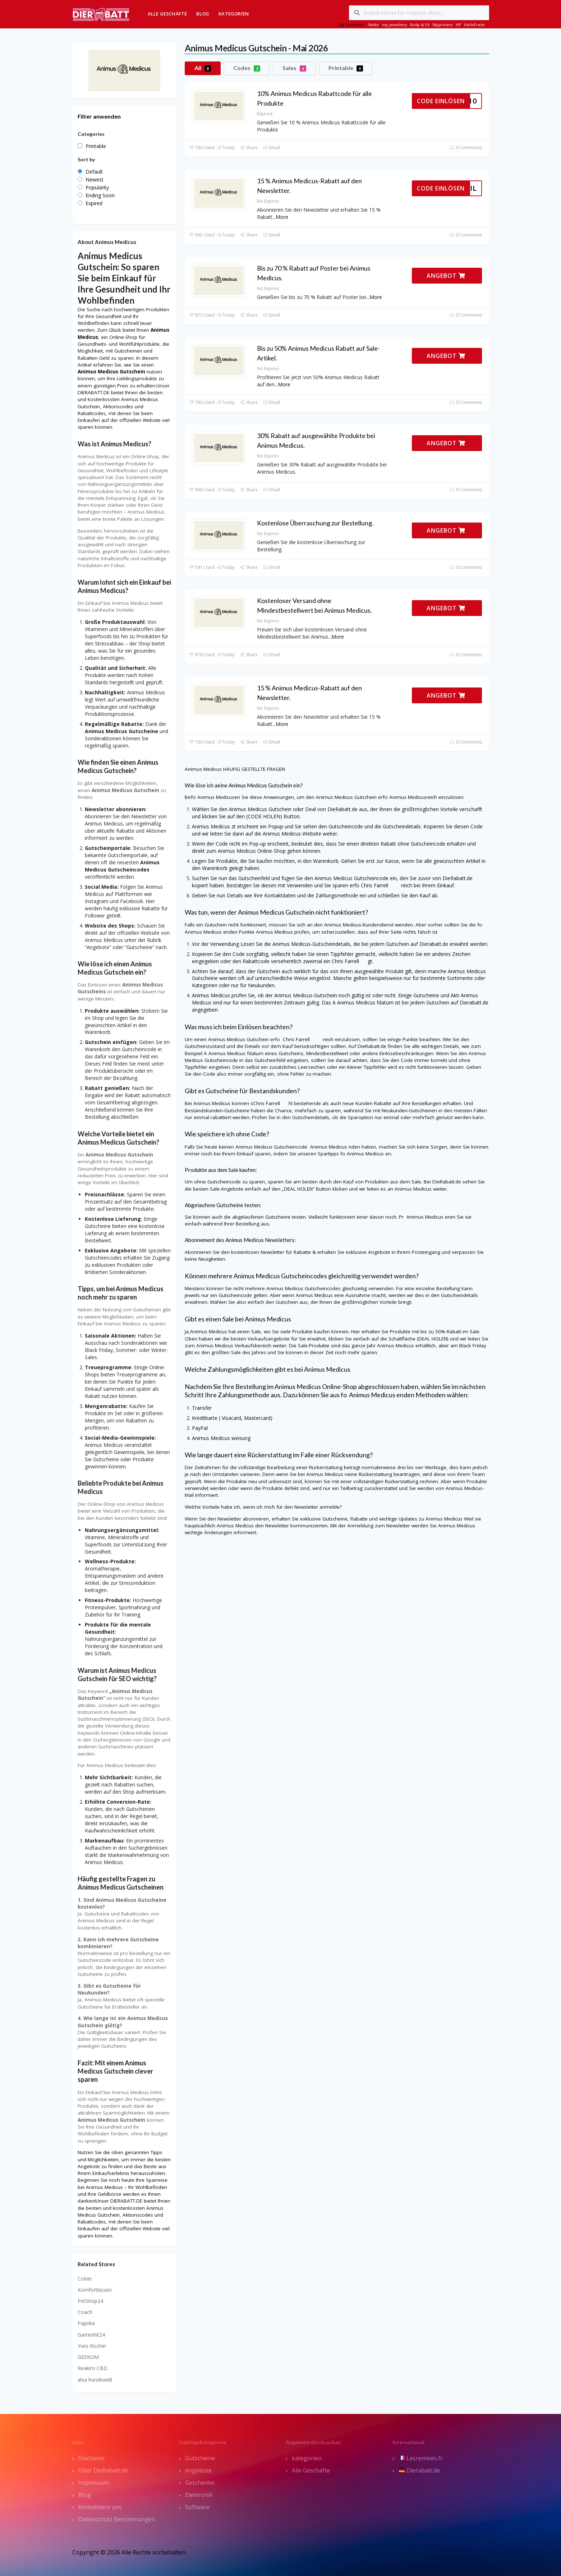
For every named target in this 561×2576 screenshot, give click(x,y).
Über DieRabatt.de (103, 2470)
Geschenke (200, 2483)
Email (271, 147)
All (202, 68)
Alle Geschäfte (167, 13)
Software (197, 2507)
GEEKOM (88, 2357)
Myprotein (443, 24)
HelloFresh (474, 24)
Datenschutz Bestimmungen (116, 2519)
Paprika (86, 2323)
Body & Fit (420, 24)
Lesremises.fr (421, 2458)
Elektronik (199, 2495)
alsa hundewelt (95, 2379)
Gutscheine (200, 2458)
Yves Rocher (92, 2345)
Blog (202, 13)
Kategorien (234, 13)
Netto (373, 24)
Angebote (198, 2470)
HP (458, 24)
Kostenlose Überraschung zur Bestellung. (315, 523)
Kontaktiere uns (100, 2507)
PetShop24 (90, 2300)
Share (249, 147)
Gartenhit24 (91, 2334)
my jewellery (394, 24)
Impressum (93, 2483)
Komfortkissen (95, 2289)
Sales (294, 68)
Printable (345, 68)
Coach (85, 2312)
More (282, 216)
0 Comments (466, 147)
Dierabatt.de (419, 2470)
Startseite (91, 2458)
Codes (246, 68)
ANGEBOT (446, 276)
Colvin (85, 2278)
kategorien (307, 2458)
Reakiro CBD (92, 2368)
